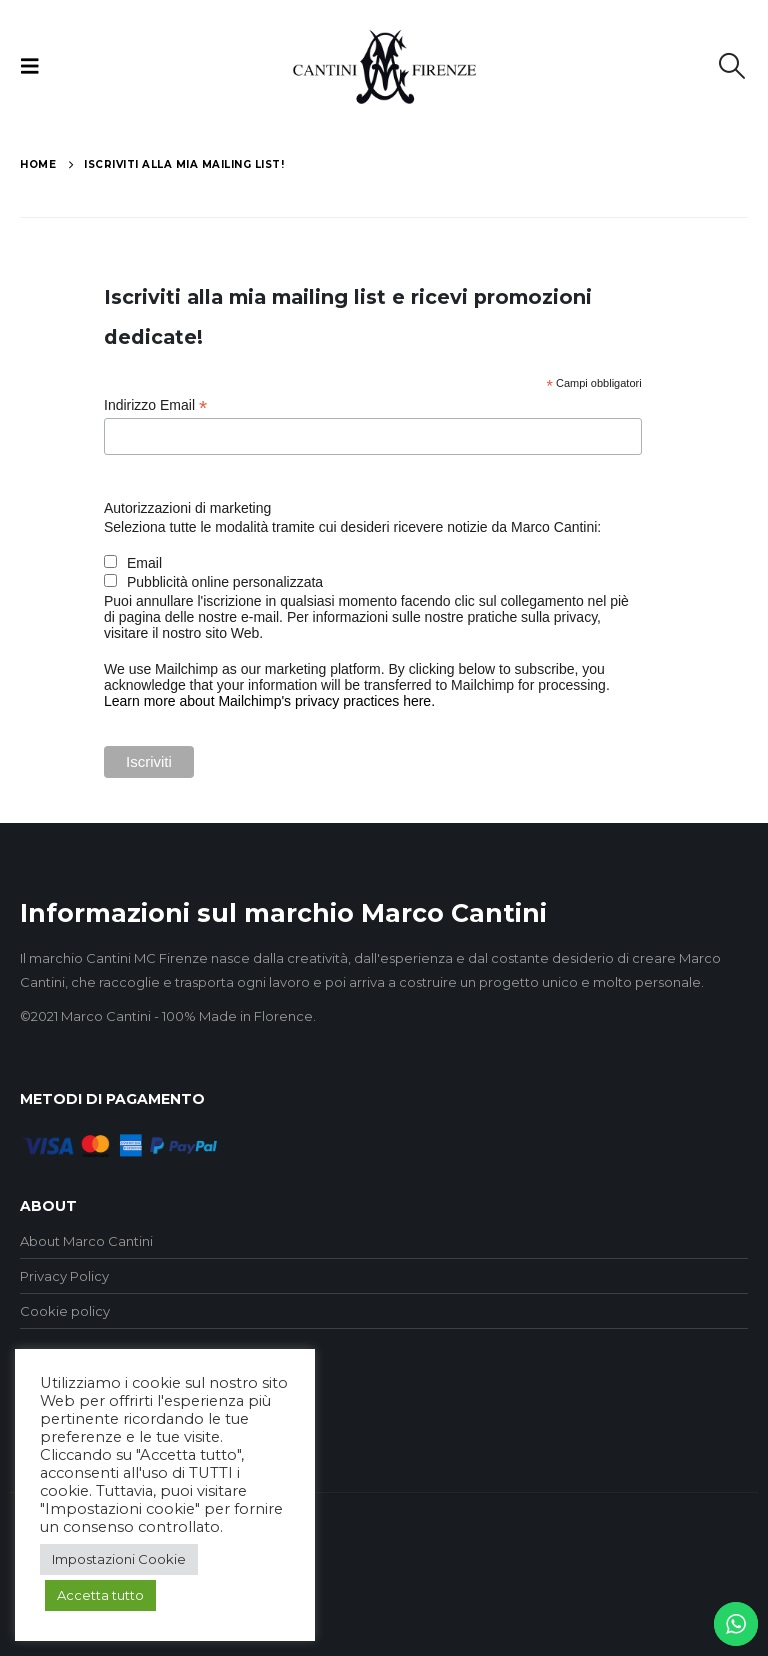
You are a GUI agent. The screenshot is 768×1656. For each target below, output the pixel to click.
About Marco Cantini (86, 1241)
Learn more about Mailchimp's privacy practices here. (269, 701)
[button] (36, 66)
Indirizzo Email (155, 405)
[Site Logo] (384, 66)
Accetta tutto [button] (100, 1595)
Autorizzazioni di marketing (187, 508)
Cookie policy (65, 1311)
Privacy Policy (64, 1276)
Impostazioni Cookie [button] (119, 1559)
